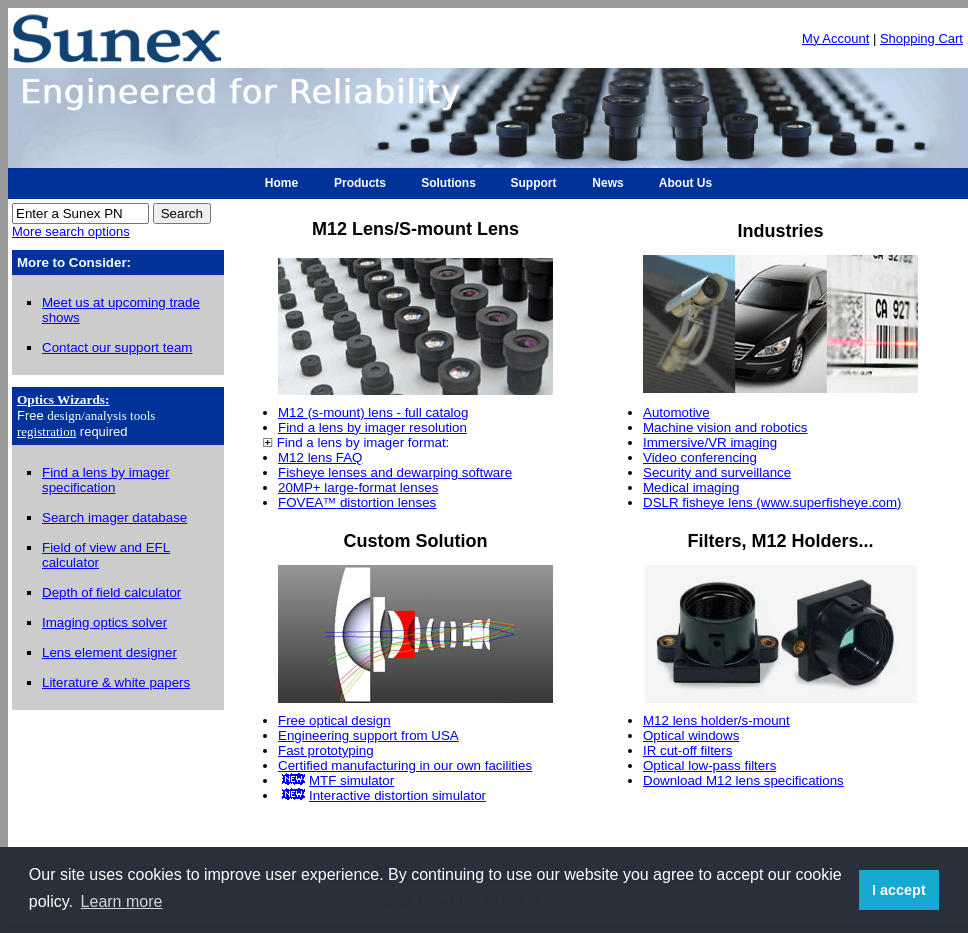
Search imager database (114, 517)
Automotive (676, 412)
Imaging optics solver (104, 622)
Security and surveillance (717, 472)
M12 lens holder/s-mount (716, 720)
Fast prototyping (326, 750)
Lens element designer (109, 652)
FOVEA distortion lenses (357, 502)
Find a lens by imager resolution (372, 427)
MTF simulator (351, 780)
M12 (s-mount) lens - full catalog (373, 412)
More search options (71, 231)
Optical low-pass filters (709, 765)
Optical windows (691, 735)
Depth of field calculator (111, 592)
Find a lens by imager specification (105, 480)
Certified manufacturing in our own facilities (405, 765)
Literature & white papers (116, 682)
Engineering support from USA (368, 735)
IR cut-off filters (687, 750)
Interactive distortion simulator (397, 795)
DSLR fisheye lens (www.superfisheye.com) (772, 502)
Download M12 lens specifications (743, 780)
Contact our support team (117, 347)
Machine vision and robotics (725, 427)
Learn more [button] (122, 901)
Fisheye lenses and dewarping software (395, 472)
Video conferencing (700, 457)
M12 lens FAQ (320, 457)
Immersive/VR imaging (710, 442)
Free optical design (334, 720)
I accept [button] (899, 890)
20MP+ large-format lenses (358, 487)
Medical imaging (691, 487)
